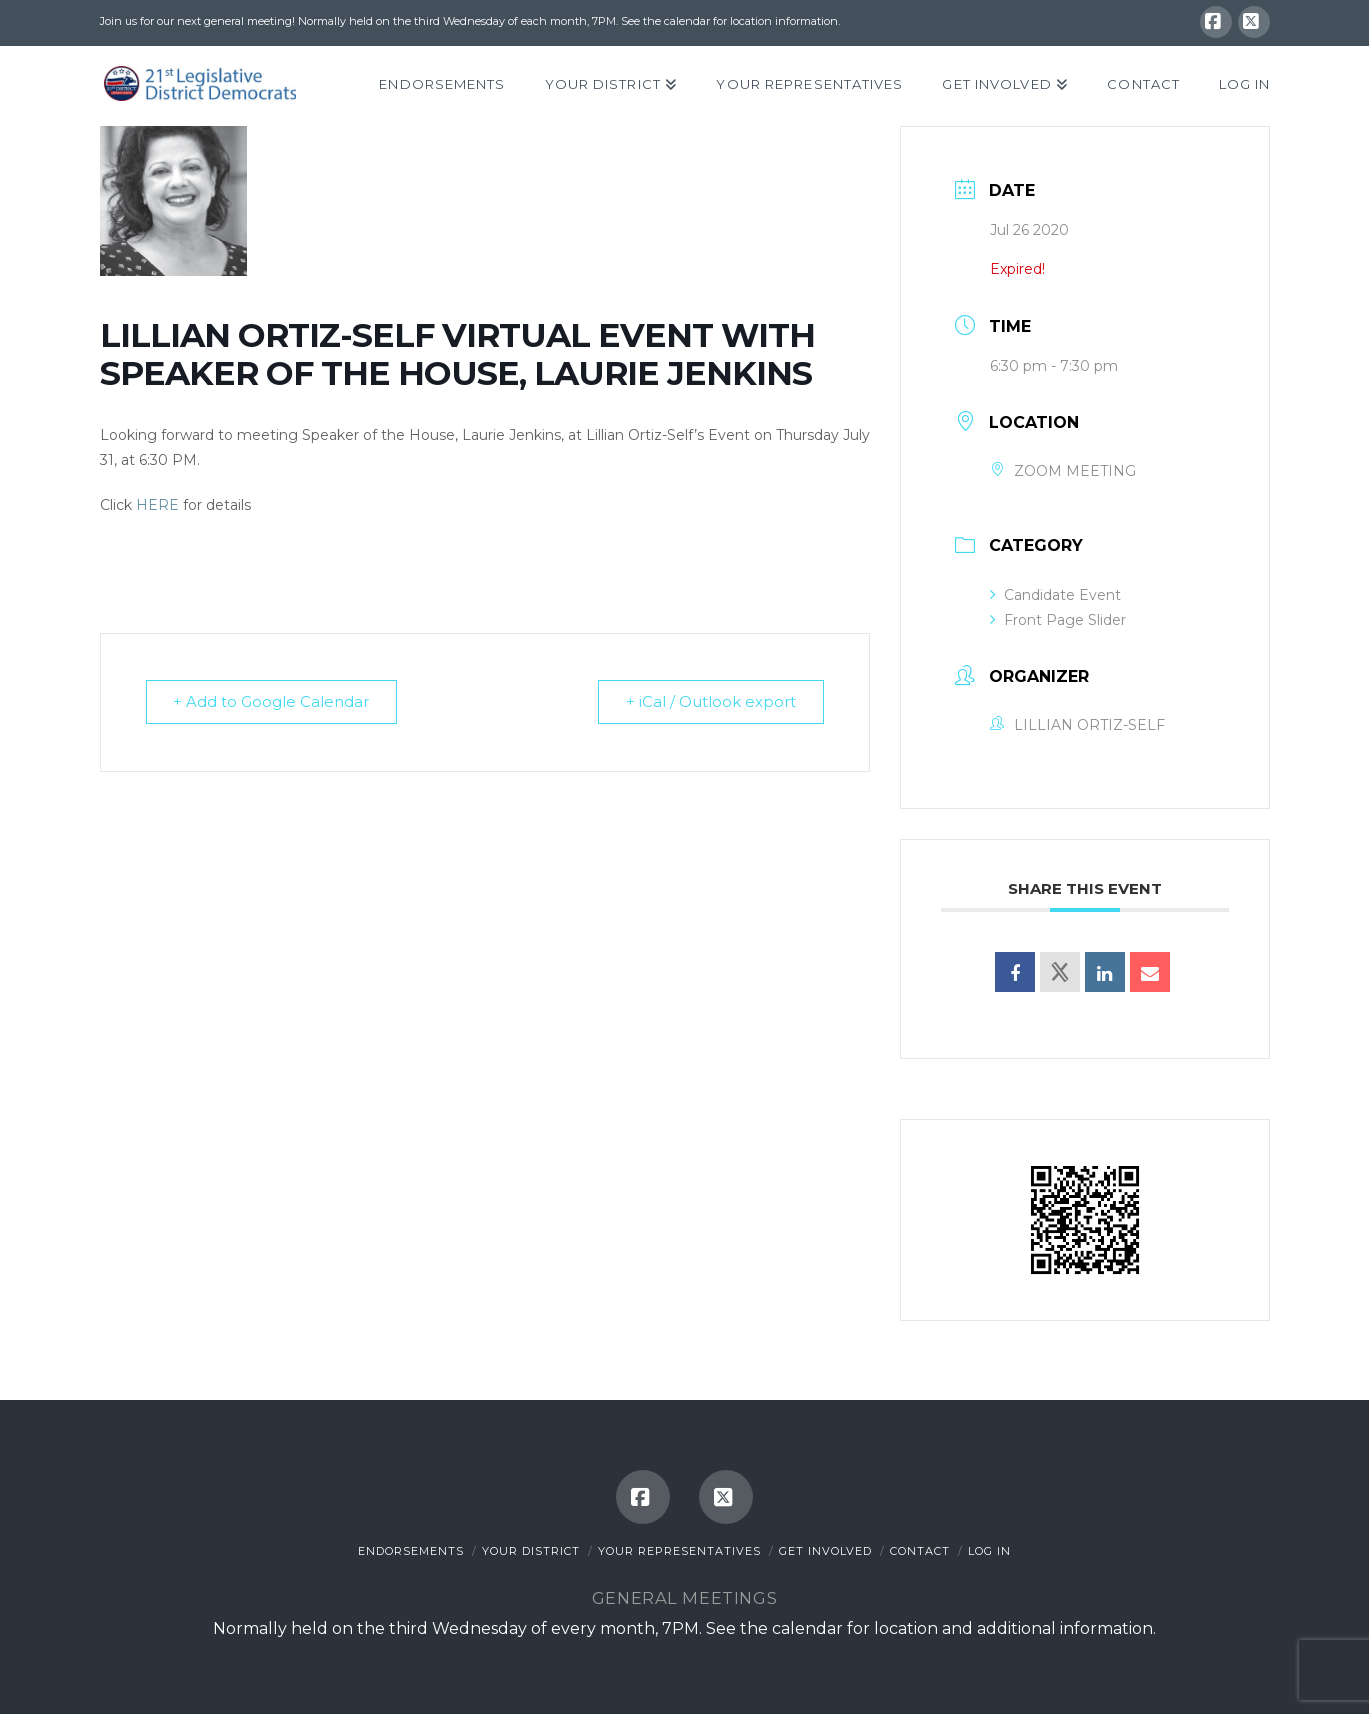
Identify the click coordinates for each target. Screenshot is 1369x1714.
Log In (989, 1551)
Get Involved (825, 1551)
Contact (920, 1551)
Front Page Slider (1058, 620)
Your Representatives (679, 1551)
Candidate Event (1055, 595)
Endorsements (411, 1551)
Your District (531, 1551)
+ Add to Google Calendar (273, 702)
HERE (157, 505)
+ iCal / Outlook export (710, 702)
